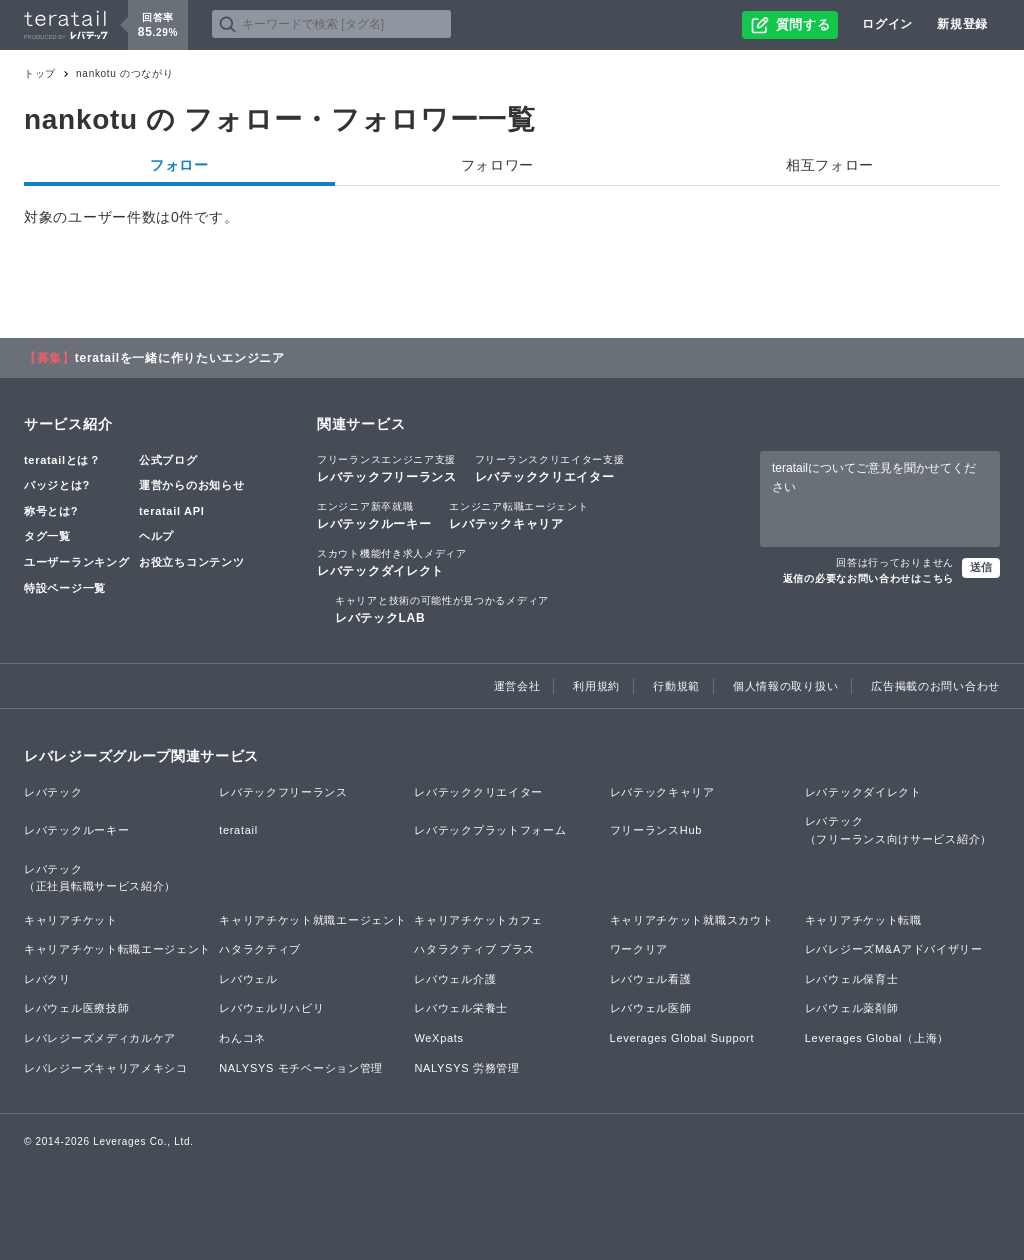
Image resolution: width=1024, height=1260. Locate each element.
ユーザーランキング (76, 562)
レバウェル (248, 979)
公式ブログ (168, 460)
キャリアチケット (71, 920)
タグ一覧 (47, 536)
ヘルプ (156, 536)
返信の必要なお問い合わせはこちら (868, 578)
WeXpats (438, 1038)
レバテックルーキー (374, 515)
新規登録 (962, 24)
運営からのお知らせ (191, 485)
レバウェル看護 (651, 979)
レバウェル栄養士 (461, 1008)
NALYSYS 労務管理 (466, 1068)
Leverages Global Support (682, 1038)
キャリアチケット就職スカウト (692, 920)
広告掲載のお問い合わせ (935, 686)
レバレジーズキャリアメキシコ (106, 1068)
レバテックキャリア (518, 515)
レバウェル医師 (651, 1008)
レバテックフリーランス (387, 468)
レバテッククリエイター (550, 468)
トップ (40, 73)
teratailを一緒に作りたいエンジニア (180, 358)
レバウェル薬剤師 (852, 1008)
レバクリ (47, 979)
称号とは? (51, 511)
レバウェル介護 (455, 979)
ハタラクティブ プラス (474, 949)
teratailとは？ (62, 460)
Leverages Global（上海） (877, 1038)
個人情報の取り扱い (785, 686)
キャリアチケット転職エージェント (117, 949)
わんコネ (242, 1038)
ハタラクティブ (260, 949)
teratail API (171, 511)
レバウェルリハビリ (271, 1008)
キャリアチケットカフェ (478, 920)
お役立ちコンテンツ (191, 562)
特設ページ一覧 (65, 588)
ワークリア (639, 949)
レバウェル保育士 (852, 979)
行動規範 (676, 686)
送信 (981, 567)
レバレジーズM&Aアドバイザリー (894, 949)
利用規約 (596, 686)
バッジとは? (57, 485)
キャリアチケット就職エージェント (312, 920)
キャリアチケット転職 (863, 920)
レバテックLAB (442, 609)
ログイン (887, 24)
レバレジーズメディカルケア (100, 1038)
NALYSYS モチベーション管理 (301, 1068)
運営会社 (517, 686)
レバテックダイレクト (392, 562)
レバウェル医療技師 (76, 1008)
